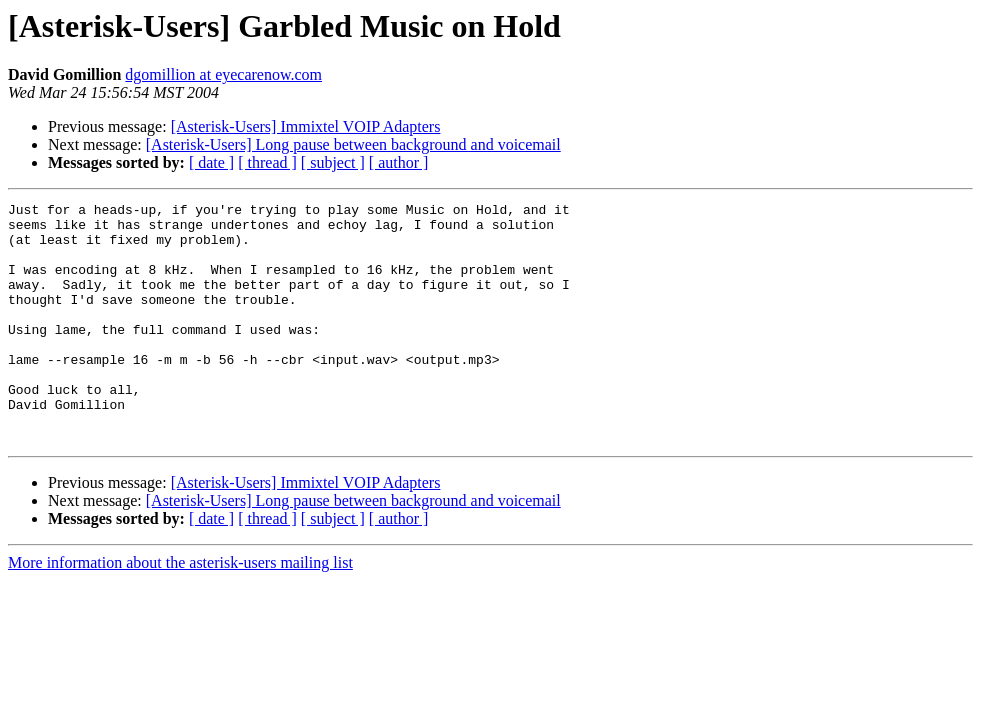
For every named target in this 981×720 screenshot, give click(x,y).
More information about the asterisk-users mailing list (180, 610)
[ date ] (211, 162)
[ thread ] (267, 162)
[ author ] (399, 162)
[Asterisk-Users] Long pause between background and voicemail (353, 144)
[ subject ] (333, 162)
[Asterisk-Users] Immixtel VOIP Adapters (306, 126)
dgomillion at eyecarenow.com (223, 74)
